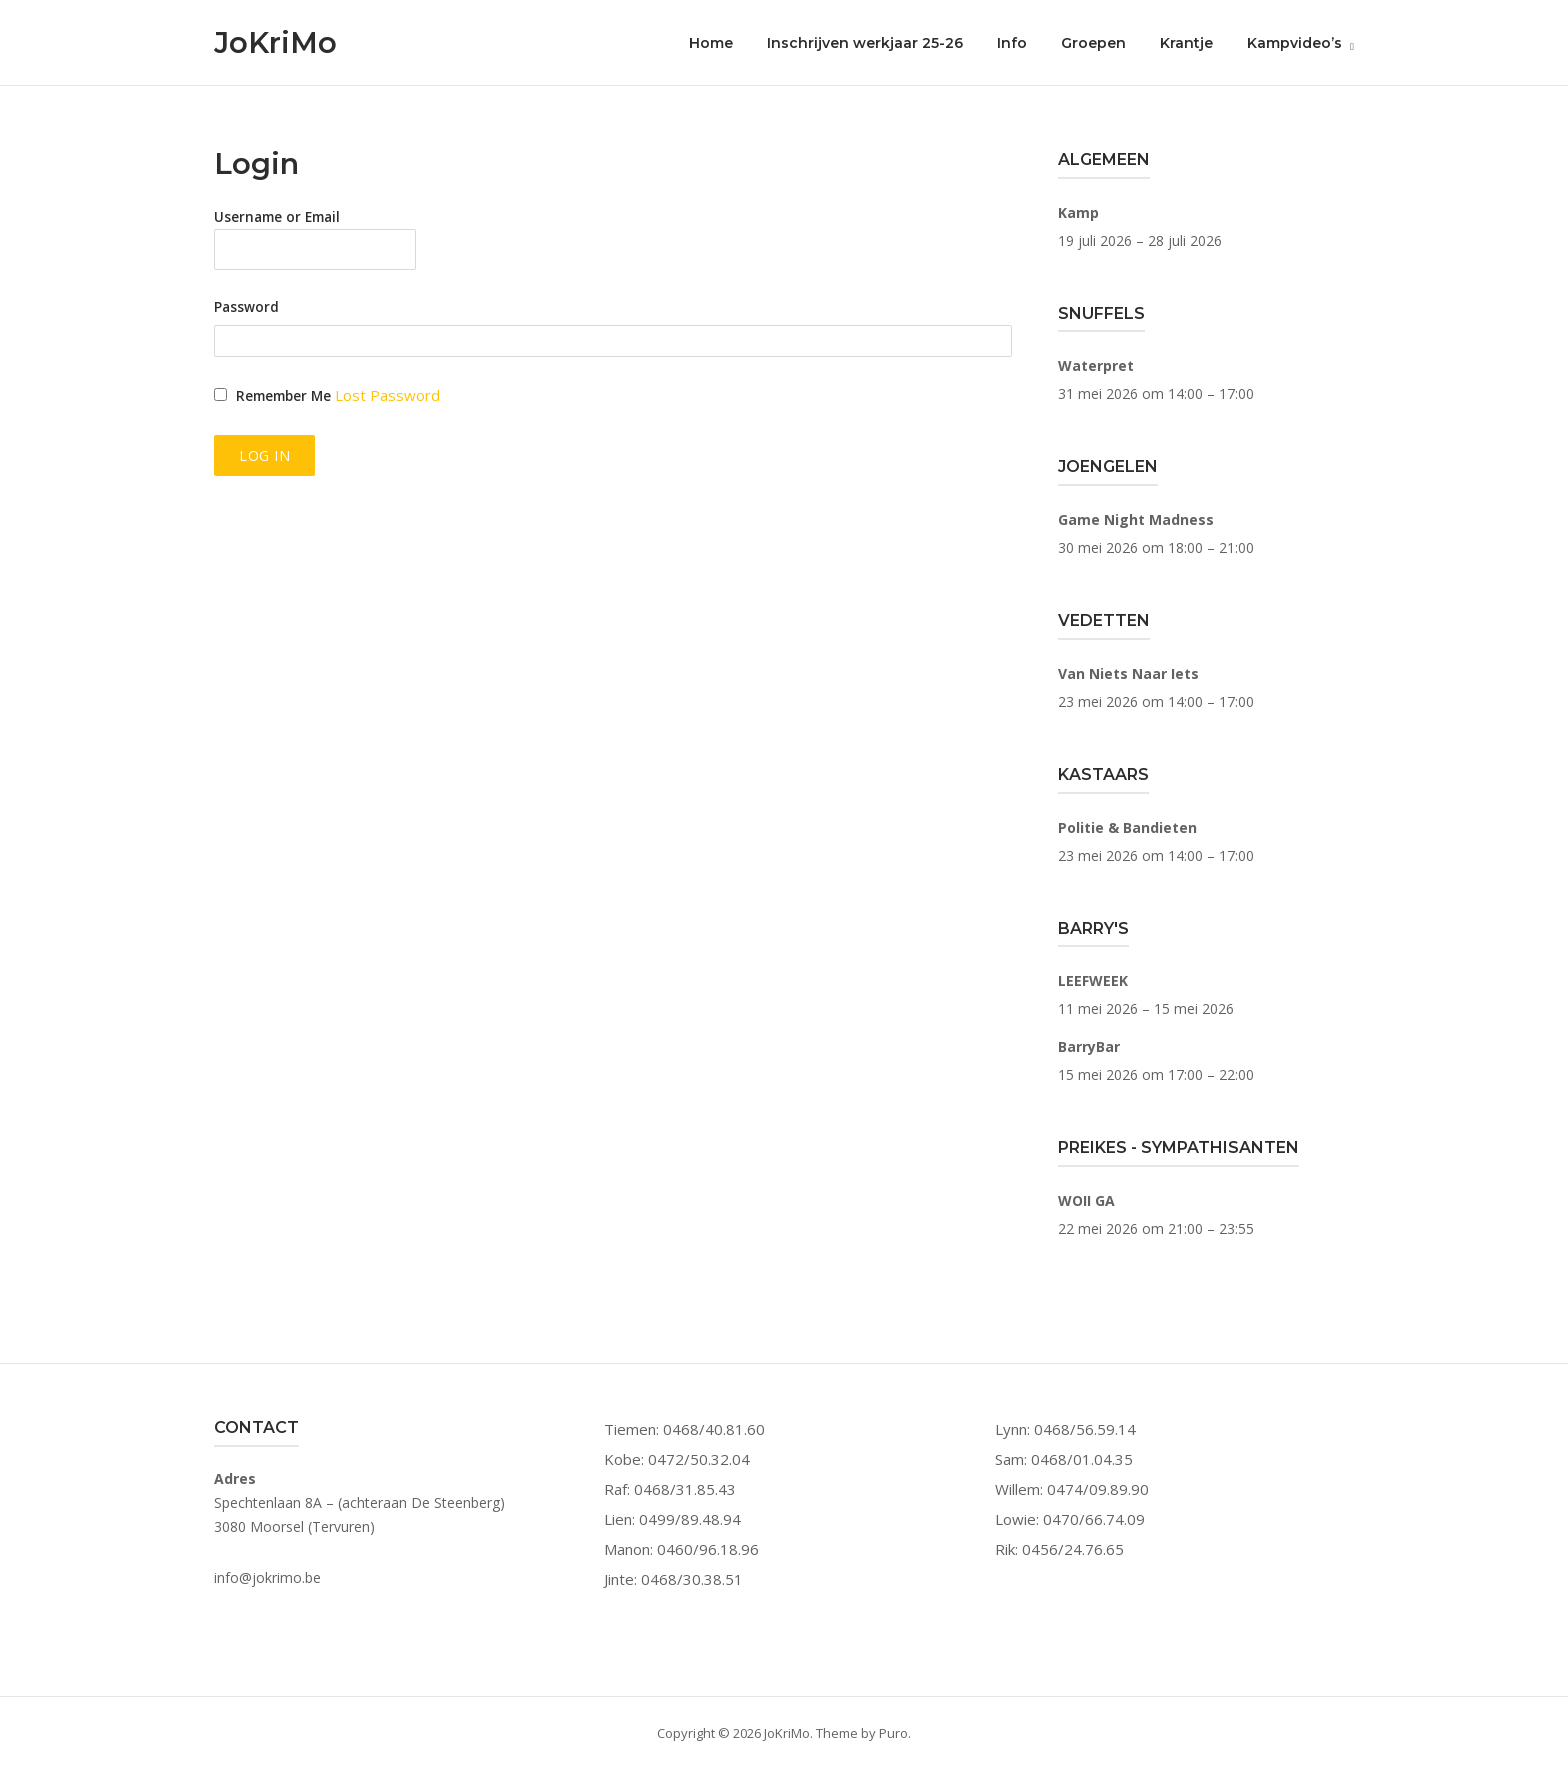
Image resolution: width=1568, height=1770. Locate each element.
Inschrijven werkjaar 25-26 (865, 43)
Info (1012, 43)
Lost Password (387, 395)
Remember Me (283, 396)
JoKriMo (275, 42)
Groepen (1093, 43)
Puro (893, 1733)
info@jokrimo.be (267, 1577)
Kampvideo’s (1294, 43)
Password (246, 307)
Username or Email (277, 217)
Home (711, 43)
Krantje (1186, 43)
